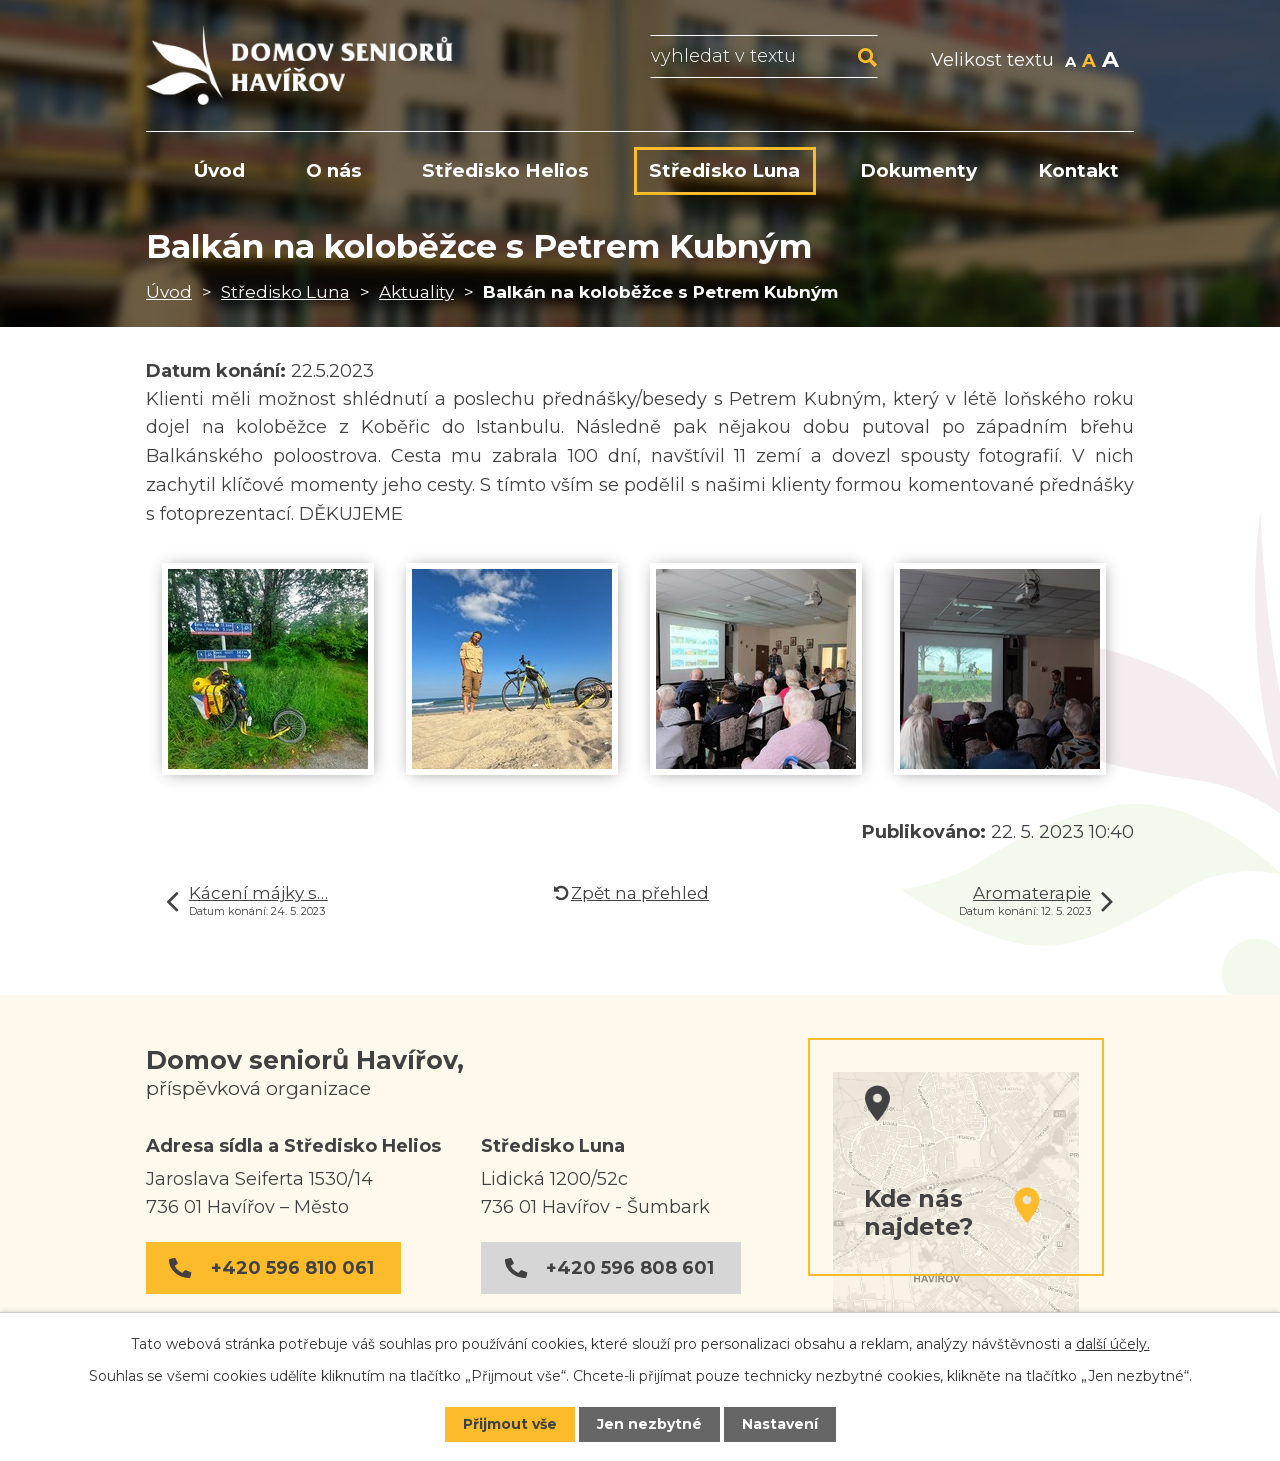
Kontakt (1078, 170)
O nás (334, 170)
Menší (1070, 62)
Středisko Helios (505, 170)
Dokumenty (918, 170)
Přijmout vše (510, 1424)
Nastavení (780, 1424)
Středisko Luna (285, 291)
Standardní (1089, 62)
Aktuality (416, 291)
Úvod (169, 291)
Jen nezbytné (649, 1424)
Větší (1110, 62)
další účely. (1113, 1344)
